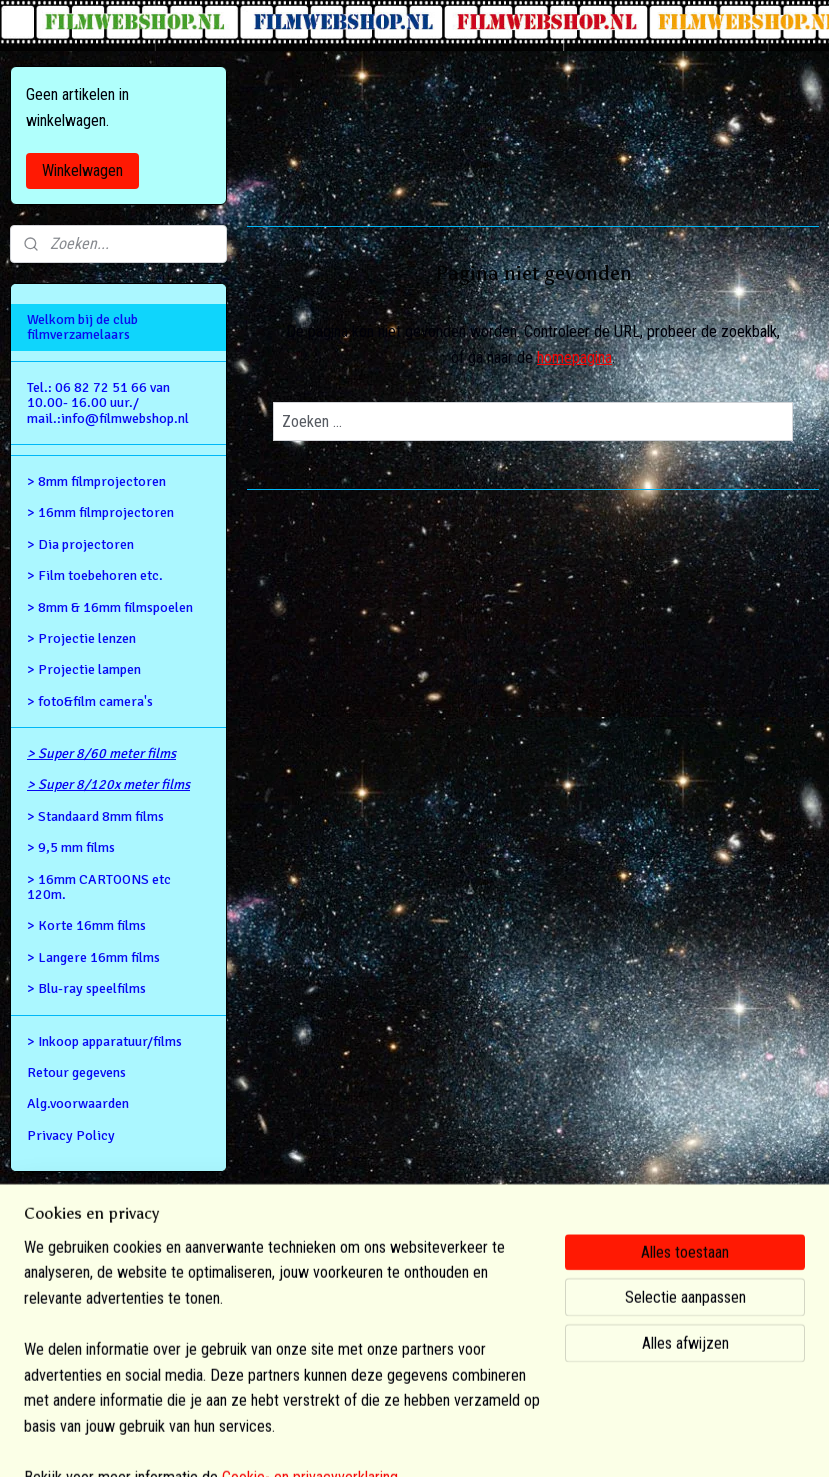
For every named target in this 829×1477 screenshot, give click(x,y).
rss (387, 1440)
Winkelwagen (82, 170)
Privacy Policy (71, 1135)
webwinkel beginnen (450, 1440)
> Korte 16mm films (86, 925)
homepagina (574, 357)
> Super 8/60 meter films (101, 753)
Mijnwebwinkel (592, 1440)
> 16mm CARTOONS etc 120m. (99, 887)
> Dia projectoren (80, 544)
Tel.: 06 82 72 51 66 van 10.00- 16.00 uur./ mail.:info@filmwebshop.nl (108, 403)
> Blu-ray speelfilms (86, 988)
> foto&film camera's (90, 701)
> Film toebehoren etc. (95, 575)
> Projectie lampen (84, 669)
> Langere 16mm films (93, 957)
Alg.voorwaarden (78, 1103)
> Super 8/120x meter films (108, 784)
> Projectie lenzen (81, 638)
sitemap (351, 1440)
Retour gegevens (76, 1072)
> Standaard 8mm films (95, 816)
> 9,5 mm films (71, 847)
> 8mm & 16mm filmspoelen (110, 607)
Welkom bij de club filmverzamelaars (82, 327)
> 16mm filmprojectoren (100, 512)
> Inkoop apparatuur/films (104, 1041)
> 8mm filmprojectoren (96, 481)
